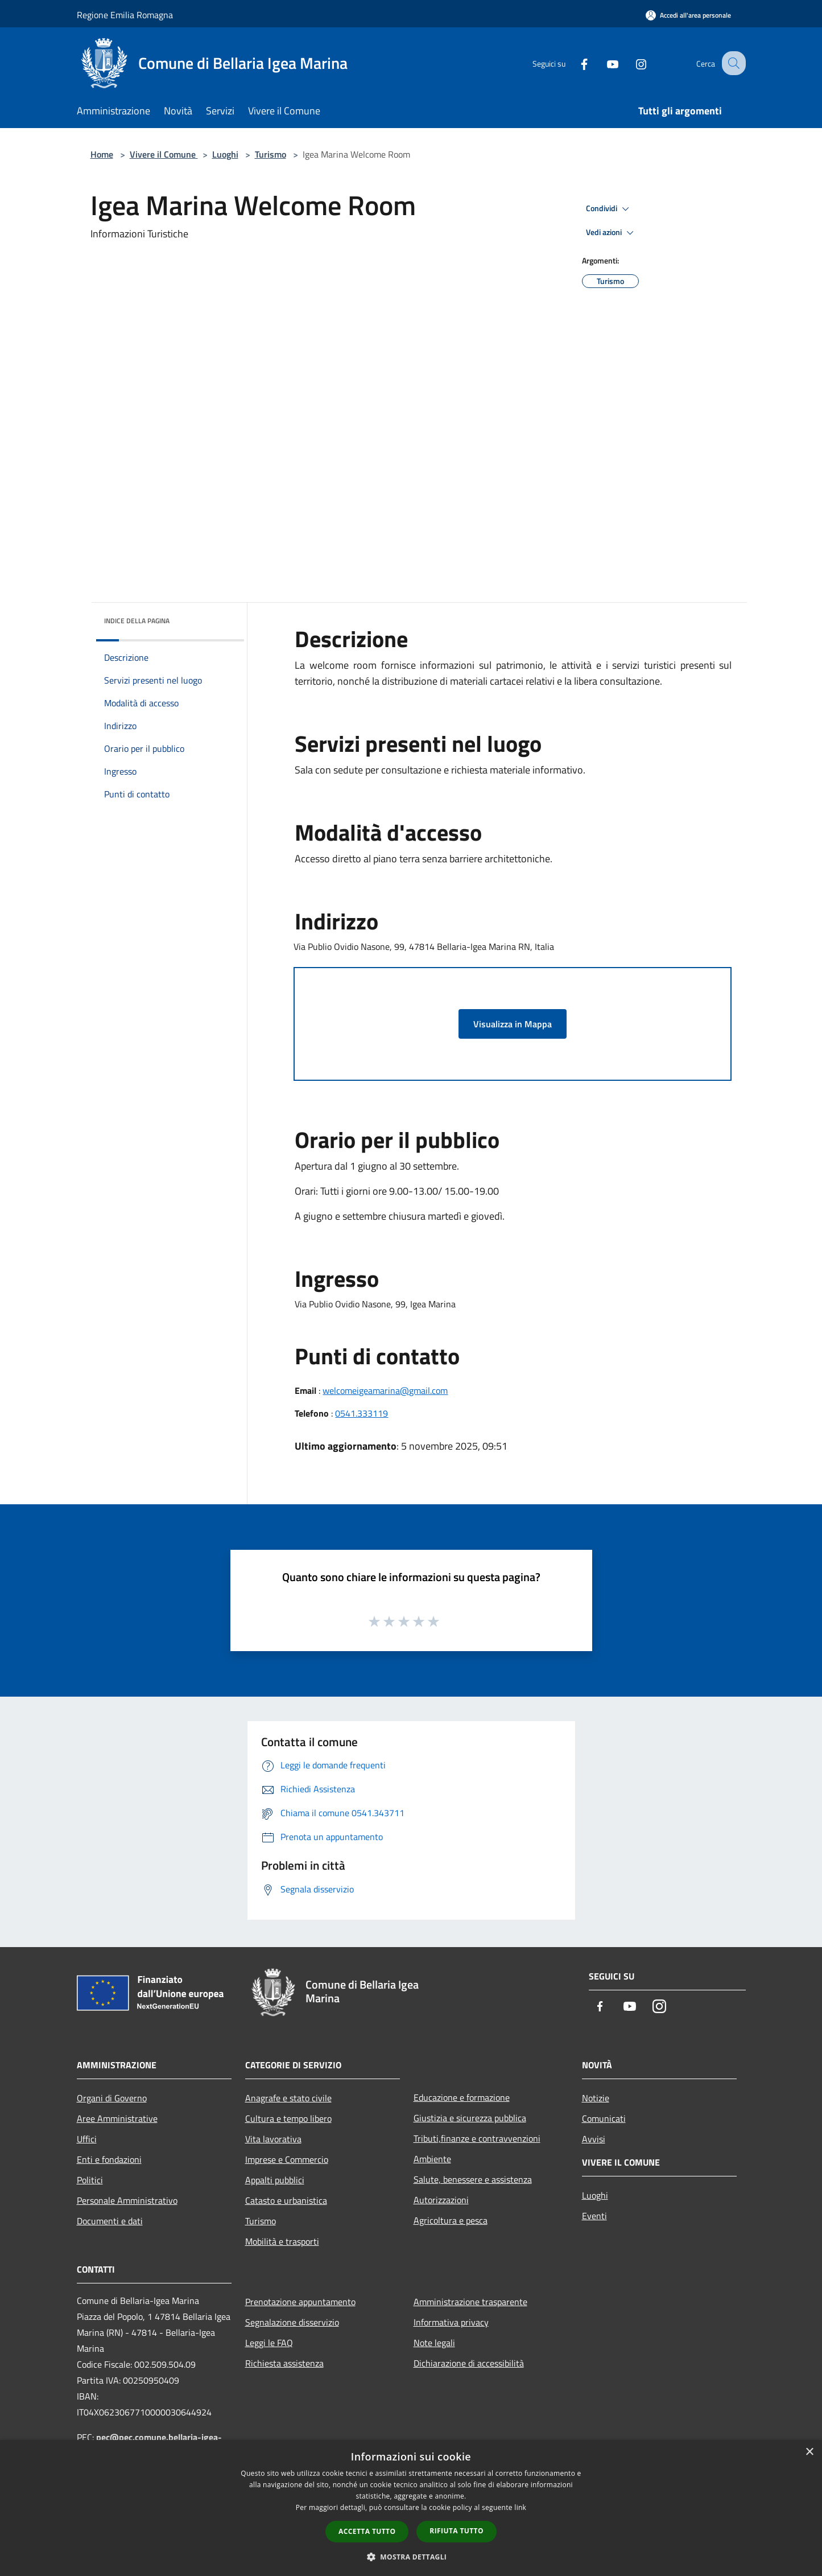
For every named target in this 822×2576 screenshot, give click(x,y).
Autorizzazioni (441, 2200)
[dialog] (411, 2508)
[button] (411, 2556)
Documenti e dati (110, 2221)
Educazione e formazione (462, 2097)
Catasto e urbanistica (286, 2200)
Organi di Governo (112, 2098)
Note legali (434, 2342)
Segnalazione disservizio (292, 2322)
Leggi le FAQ (269, 2342)
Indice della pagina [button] (137, 620)
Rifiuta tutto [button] (456, 2531)
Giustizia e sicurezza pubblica (470, 2118)
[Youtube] (602, 63)
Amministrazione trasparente (470, 2301)
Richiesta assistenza (284, 2363)
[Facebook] (574, 63)
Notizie (595, 2098)
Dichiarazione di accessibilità (469, 2363)
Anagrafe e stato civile (288, 2098)
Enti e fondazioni (109, 2159)
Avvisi (593, 2139)
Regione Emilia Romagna (125, 15)
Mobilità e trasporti (282, 2241)
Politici (90, 2180)
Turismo (270, 154)
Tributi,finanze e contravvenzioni (477, 2138)
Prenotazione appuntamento (300, 2301)
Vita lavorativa (273, 2139)
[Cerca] (732, 63)
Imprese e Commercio (286, 2159)
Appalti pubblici (274, 2180)
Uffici (87, 2139)
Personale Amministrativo (127, 2200)
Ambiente (432, 2159)
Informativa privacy (451, 2322)
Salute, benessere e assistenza (473, 2179)
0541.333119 (361, 1413)
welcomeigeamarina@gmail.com (385, 1390)
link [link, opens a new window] (520, 2507)
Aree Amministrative (117, 2118)
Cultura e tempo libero (288, 2118)
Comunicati (604, 2118)
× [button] (809, 2452)
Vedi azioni (611, 233)
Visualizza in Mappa (512, 1024)
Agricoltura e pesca (451, 2220)
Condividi (609, 209)
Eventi (594, 2216)
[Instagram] (630, 63)
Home (101, 154)
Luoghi (225, 154)
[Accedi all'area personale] (688, 15)
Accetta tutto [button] (366, 2531)
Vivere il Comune (164, 154)
